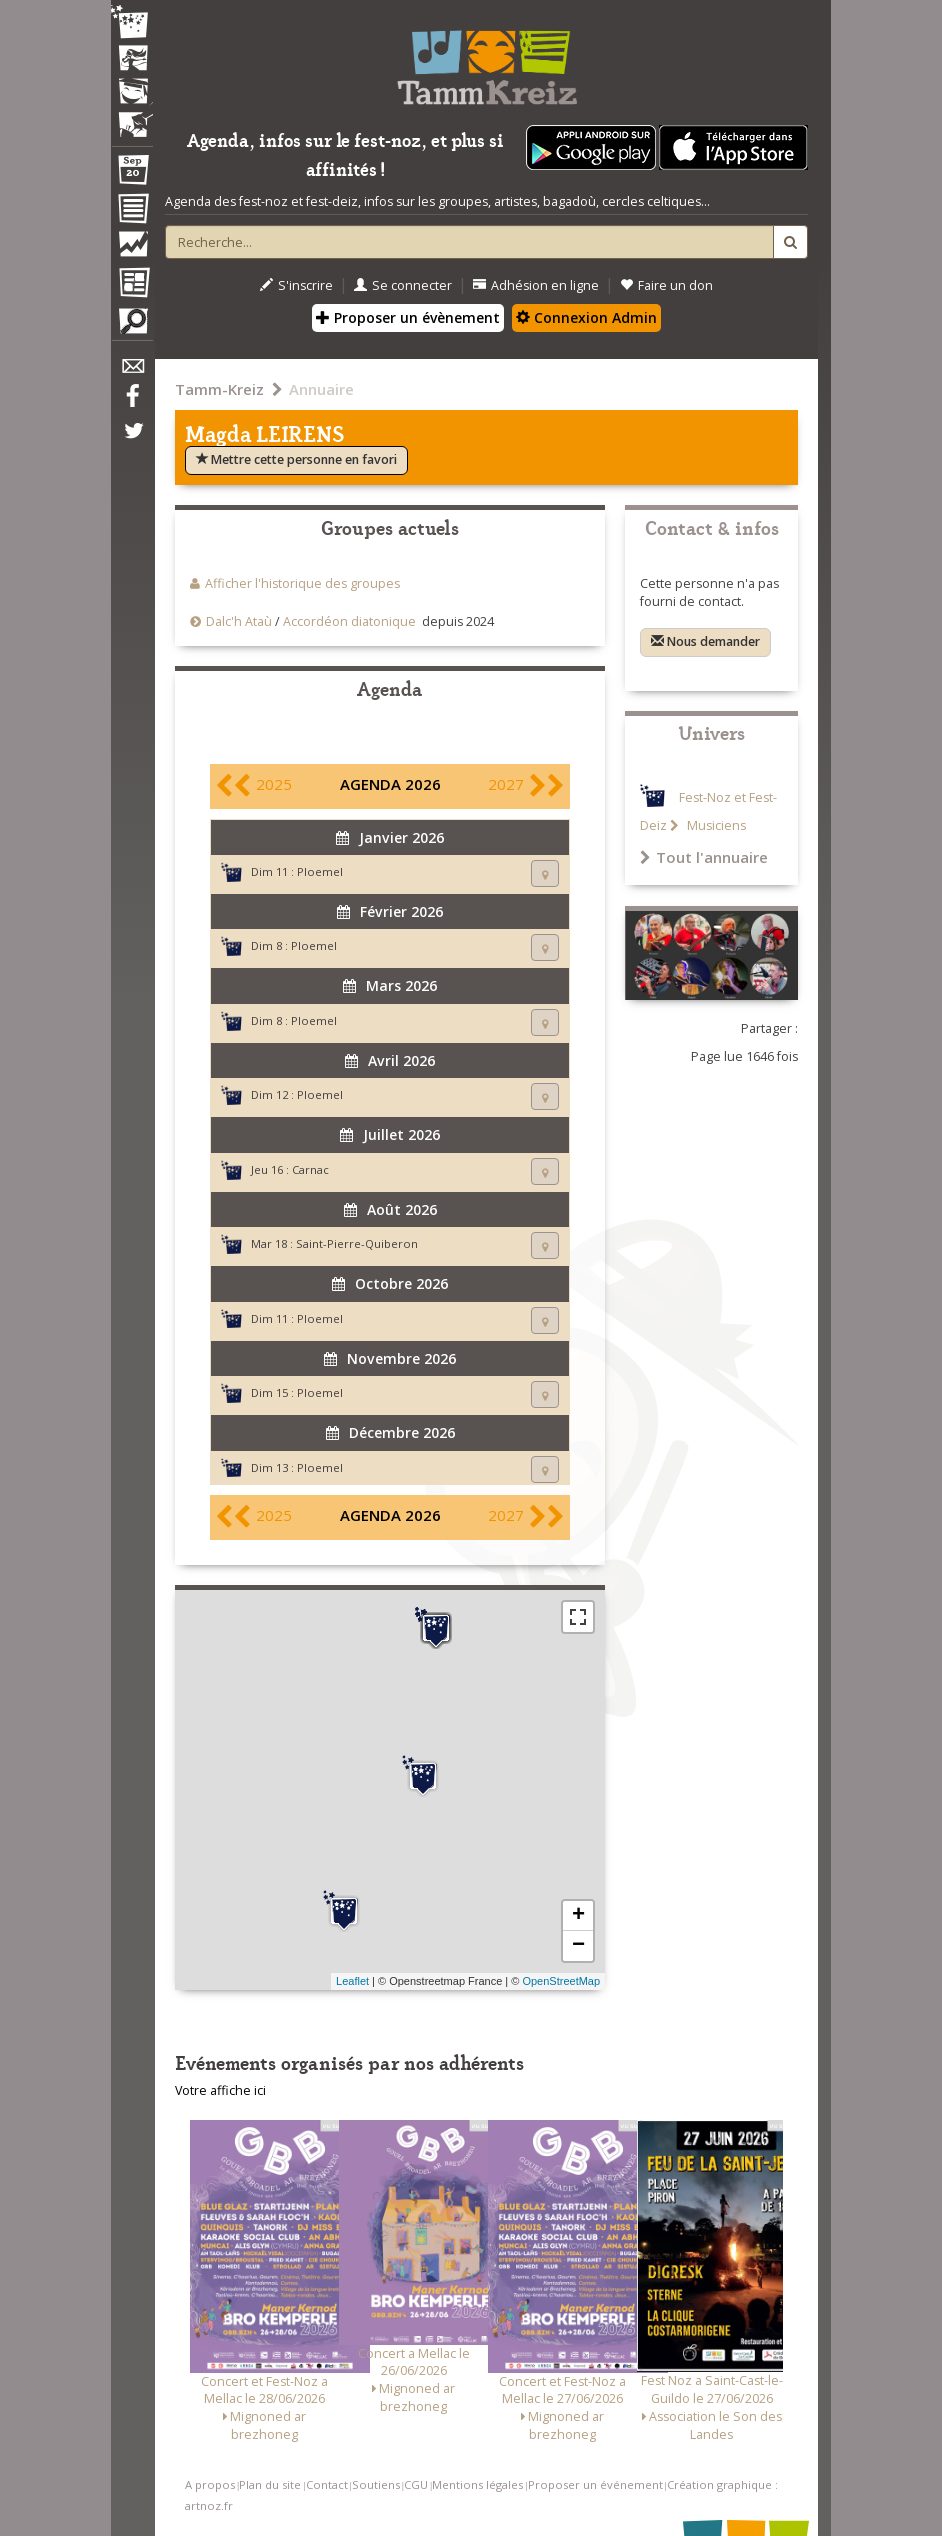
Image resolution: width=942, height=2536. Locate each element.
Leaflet (352, 1981)
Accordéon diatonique (349, 621)
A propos (210, 2484)
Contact (327, 2484)
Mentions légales (477, 2484)
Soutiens (376, 2484)
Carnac (310, 1169)
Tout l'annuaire (704, 857)
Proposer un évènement (408, 317)
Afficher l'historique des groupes (302, 583)
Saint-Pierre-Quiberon (357, 1243)
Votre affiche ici (220, 2090)
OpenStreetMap (561, 1981)
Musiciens (715, 825)
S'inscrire (296, 285)
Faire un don (666, 285)
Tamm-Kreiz (219, 389)
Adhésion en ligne (536, 285)
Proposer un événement (595, 2484)
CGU (416, 2484)
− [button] (578, 1946)
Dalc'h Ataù (239, 621)
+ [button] (578, 1916)
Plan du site (270, 2484)
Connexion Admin (586, 317)
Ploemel (320, 871)
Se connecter (403, 285)
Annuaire (321, 389)
